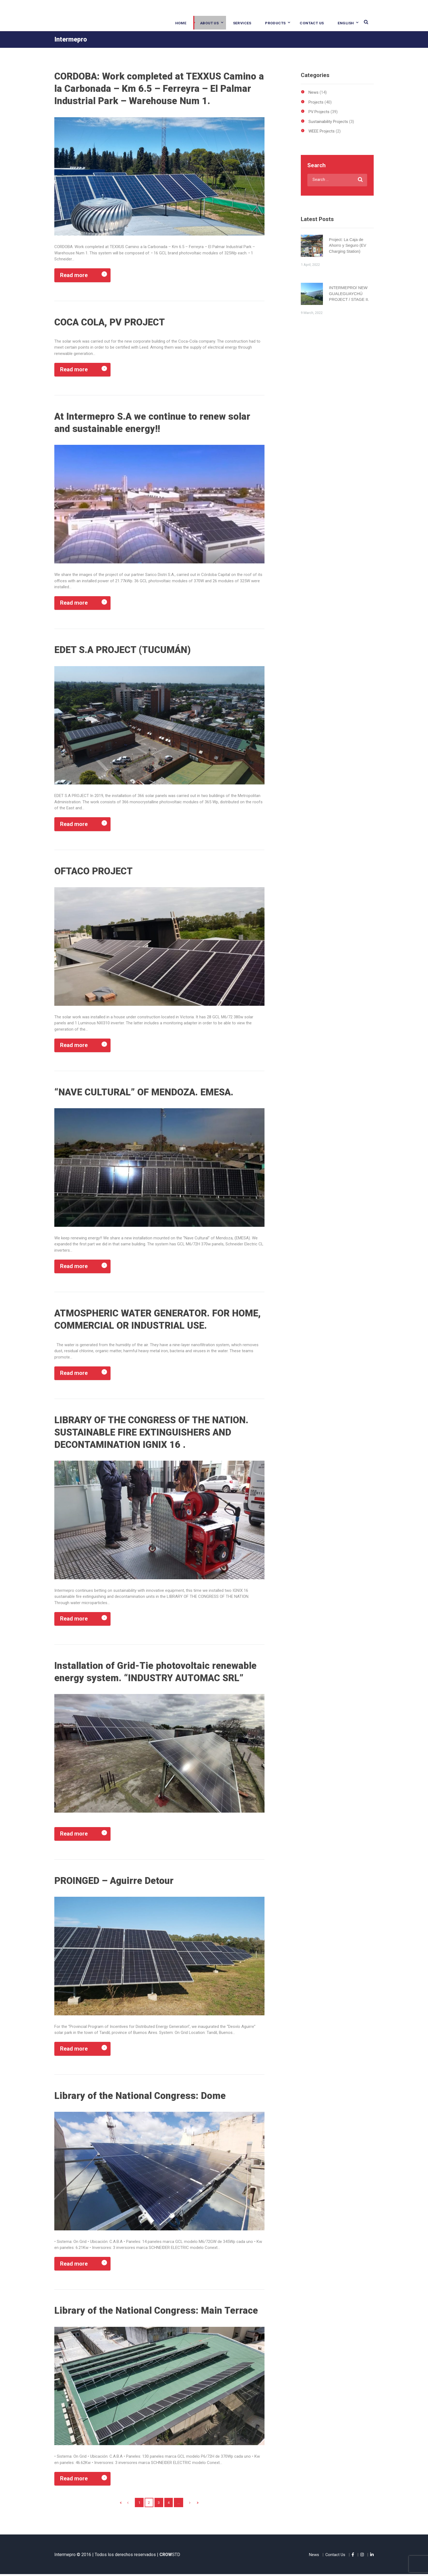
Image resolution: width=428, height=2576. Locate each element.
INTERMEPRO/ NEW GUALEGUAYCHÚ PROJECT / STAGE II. (349, 292)
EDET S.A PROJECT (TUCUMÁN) (124, 650)
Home (181, 23)
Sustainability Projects (328, 120)
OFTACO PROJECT (94, 871)
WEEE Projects (321, 130)
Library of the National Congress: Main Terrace (156, 2312)
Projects (315, 101)
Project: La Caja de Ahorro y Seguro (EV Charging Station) (348, 244)
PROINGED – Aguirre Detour (114, 1882)
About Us (210, 23)
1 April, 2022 (310, 264)
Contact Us (312, 23)
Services (242, 23)
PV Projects (319, 111)
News (313, 92)
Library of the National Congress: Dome (140, 2097)
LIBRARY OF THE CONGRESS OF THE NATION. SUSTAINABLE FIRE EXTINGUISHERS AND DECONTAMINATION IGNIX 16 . (154, 1433)
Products (276, 23)
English (346, 23)
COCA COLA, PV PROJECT (111, 322)
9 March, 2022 (312, 312)
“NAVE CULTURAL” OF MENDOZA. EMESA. (146, 1092)
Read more (74, 275)
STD (170, 2556)
